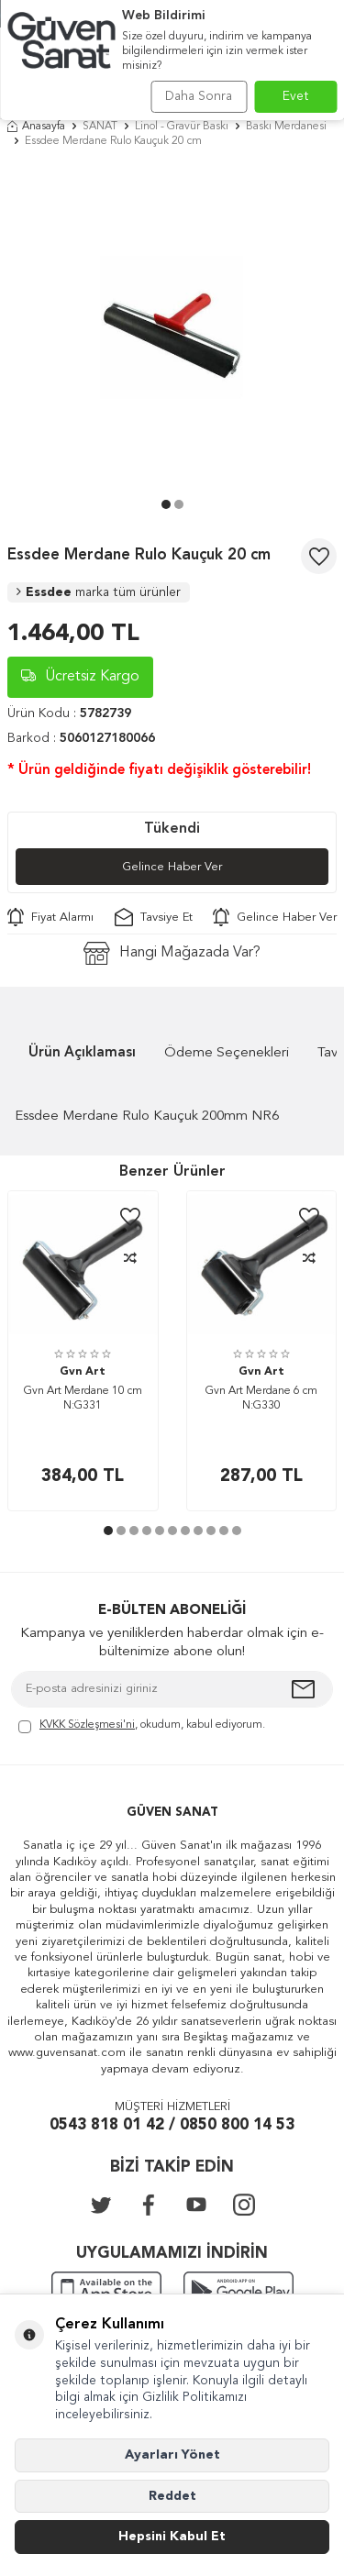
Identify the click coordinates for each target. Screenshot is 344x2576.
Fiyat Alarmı (50, 917)
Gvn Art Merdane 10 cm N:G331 (83, 1398)
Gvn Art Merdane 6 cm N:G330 (261, 1398)
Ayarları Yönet (172, 2455)
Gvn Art (82, 1371)
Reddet (172, 2496)
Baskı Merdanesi (286, 126)
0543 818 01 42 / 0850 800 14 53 (172, 2125)
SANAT (100, 126)
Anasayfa (36, 126)
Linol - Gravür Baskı (181, 126)
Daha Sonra (198, 96)
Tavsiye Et (154, 917)
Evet (296, 96)
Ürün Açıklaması (82, 1053)
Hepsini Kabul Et (172, 2536)
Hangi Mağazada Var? (172, 953)
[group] (172, 327)
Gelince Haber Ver (172, 867)
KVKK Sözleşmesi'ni (87, 1724)
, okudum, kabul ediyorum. (141, 1726)
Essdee (99, 592)
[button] (166, 504)
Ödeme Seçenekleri (226, 1053)
